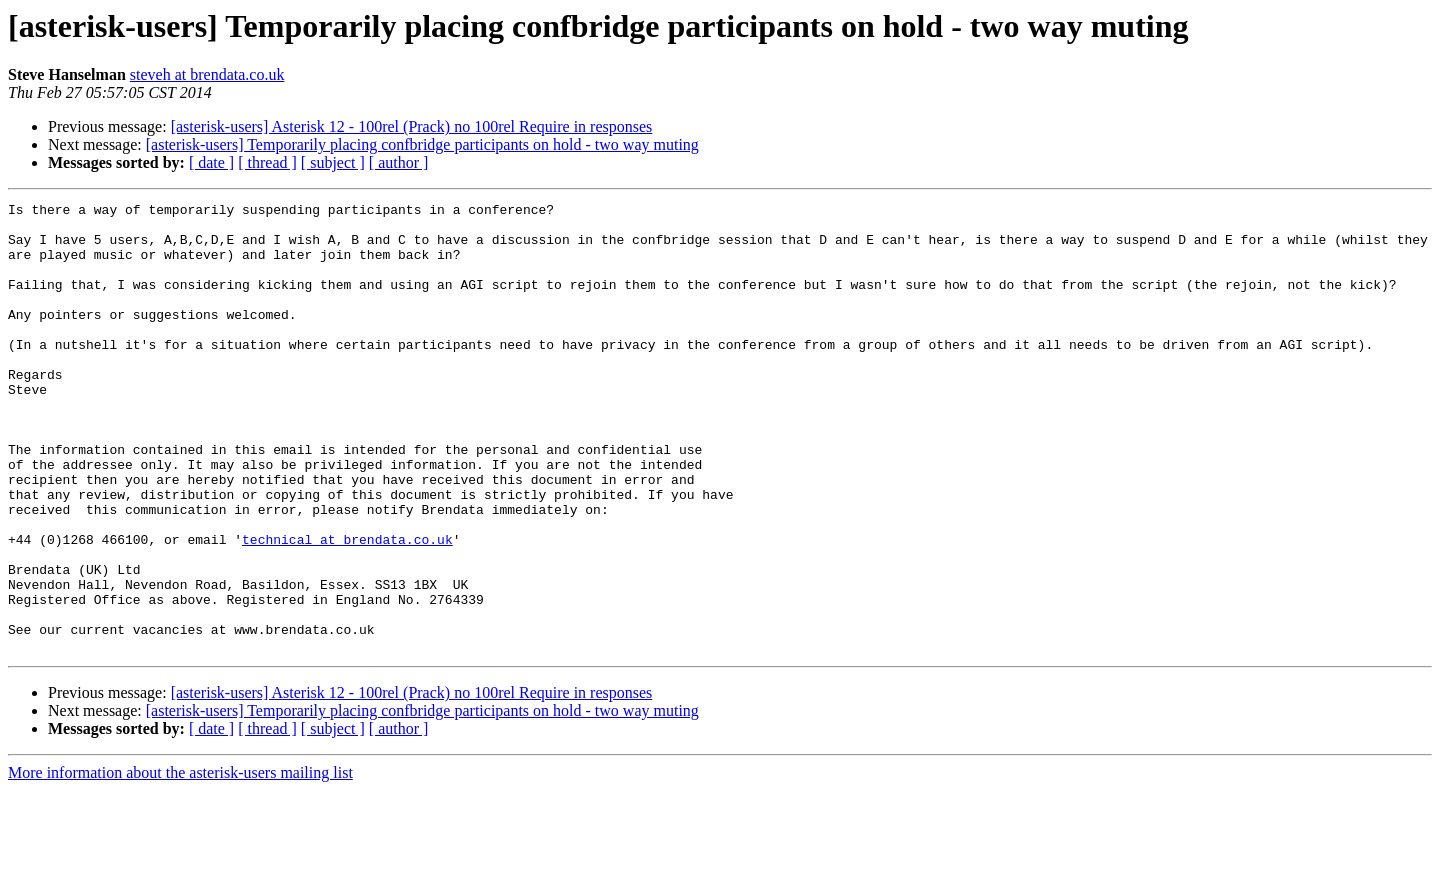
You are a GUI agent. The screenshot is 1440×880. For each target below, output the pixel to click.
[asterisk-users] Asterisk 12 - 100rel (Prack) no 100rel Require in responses (412, 126)
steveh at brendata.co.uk (207, 74)
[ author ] (399, 162)
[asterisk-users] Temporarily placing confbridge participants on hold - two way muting (422, 144)
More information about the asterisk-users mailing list (180, 862)
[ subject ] (333, 162)
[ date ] (211, 162)
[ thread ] (267, 162)
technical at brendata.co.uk (347, 608)
